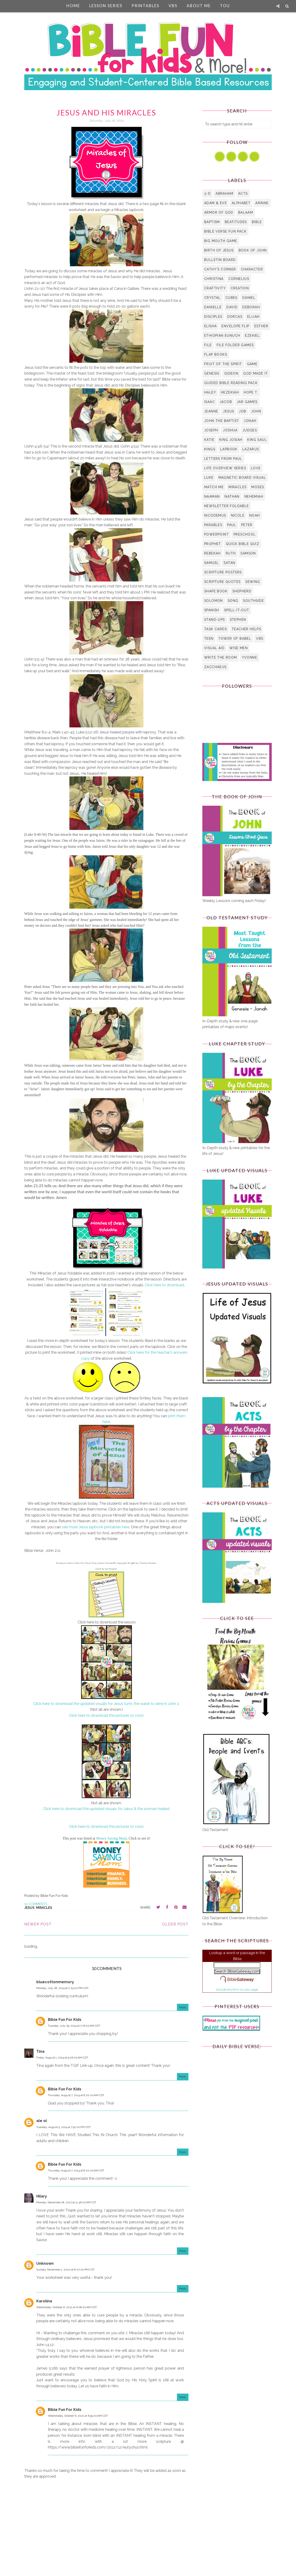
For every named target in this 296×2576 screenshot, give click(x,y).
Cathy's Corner (220, 269)
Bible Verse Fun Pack (225, 231)
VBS (173, 5)
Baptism (212, 222)
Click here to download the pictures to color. (106, 1715)
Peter (247, 525)
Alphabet (241, 203)
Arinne (261, 203)
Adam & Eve (215, 203)
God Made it (255, 373)
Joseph (211, 430)
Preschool (245, 534)
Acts (243, 193)
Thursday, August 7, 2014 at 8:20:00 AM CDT (76, 2095)
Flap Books (215, 354)
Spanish (211, 610)
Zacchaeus (215, 667)
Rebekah (212, 553)
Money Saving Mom (111, 1838)
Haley (210, 392)
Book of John (253, 250)
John (256, 411)
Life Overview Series (225, 468)
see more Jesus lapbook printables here (95, 1527)
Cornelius (238, 279)
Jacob (226, 402)
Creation (240, 288)
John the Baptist (221, 421)
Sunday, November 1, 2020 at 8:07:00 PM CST (65, 2269)
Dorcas (234, 316)
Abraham (224, 193)
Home (73, 5)
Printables (145, 5)
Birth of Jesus (219, 250)
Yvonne (249, 657)
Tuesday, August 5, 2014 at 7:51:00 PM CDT (63, 2127)
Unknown (45, 2263)
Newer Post (38, 1924)
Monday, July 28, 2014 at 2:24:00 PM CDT (62, 1988)
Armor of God (218, 212)
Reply (182, 2007)
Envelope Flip (235, 326)
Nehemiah (253, 496)
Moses (257, 487)
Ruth (231, 553)
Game (252, 364)
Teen (209, 638)
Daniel (248, 298)
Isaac (209, 402)
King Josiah (230, 440)
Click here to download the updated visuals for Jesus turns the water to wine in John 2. (106, 1703)
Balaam (245, 212)
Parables (213, 525)
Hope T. (251, 392)
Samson (248, 553)
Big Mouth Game (220, 241)
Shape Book (216, 591)
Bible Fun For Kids (64, 2019)
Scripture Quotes (222, 582)
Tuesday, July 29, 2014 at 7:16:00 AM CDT (74, 2025)
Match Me (214, 487)
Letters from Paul (223, 458)
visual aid (214, 648)
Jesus (29, 1908)
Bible (257, 222)
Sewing (252, 582)
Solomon (213, 600)
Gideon (231, 373)
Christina (214, 279)
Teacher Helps (246, 629)
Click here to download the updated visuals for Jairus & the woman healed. (106, 1809)
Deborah (251, 307)
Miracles (44, 1908)
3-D (207, 193)
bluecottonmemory (55, 1982)
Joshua (230, 430)
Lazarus (250, 449)
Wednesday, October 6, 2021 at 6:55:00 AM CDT (78, 2415)
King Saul (257, 440)
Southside (253, 600)
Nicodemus (215, 515)
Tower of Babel (235, 638)
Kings (209, 449)
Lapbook (228, 449)
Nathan (232, 496)
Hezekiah (230, 392)
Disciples (213, 316)
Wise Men (238, 648)
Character (252, 269)
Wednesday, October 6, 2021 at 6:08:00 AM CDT (66, 2307)
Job (242, 411)
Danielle (213, 307)
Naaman (212, 496)
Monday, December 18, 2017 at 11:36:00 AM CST (66, 2202)
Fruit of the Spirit (223, 364)
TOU (225, 5)
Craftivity (215, 288)
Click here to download (164, 1285)
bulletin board (220, 260)
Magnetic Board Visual (242, 477)
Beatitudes (236, 222)
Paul (231, 525)
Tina (40, 2051)
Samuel (211, 563)
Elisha (210, 326)
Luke (209, 477)
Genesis (211, 373)
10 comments (35, 1904)
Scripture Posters (223, 572)
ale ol (41, 2121)
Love (256, 468)
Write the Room (220, 657)
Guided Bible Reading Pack (231, 383)
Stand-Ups (214, 619)
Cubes (231, 298)
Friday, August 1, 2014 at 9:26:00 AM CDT (62, 2057)
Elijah (253, 316)
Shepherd (241, 591)
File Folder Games (235, 345)
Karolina (44, 2301)
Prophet (212, 544)
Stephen (238, 619)
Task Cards (215, 629)
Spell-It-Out (236, 610)
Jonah (250, 421)
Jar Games (247, 402)
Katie (209, 440)
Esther (261, 326)
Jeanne (211, 411)
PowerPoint (216, 534)
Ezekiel (252, 335)
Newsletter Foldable (226, 506)
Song (233, 600)
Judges (250, 430)
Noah (254, 515)
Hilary (41, 2196)
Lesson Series (105, 5)
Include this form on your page (237, 1989)
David (231, 307)
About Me (199, 5)
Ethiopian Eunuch (222, 335)
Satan (229, 563)
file (208, 345)
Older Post (175, 1924)
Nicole (237, 515)
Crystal (212, 298)
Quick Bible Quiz (242, 544)
